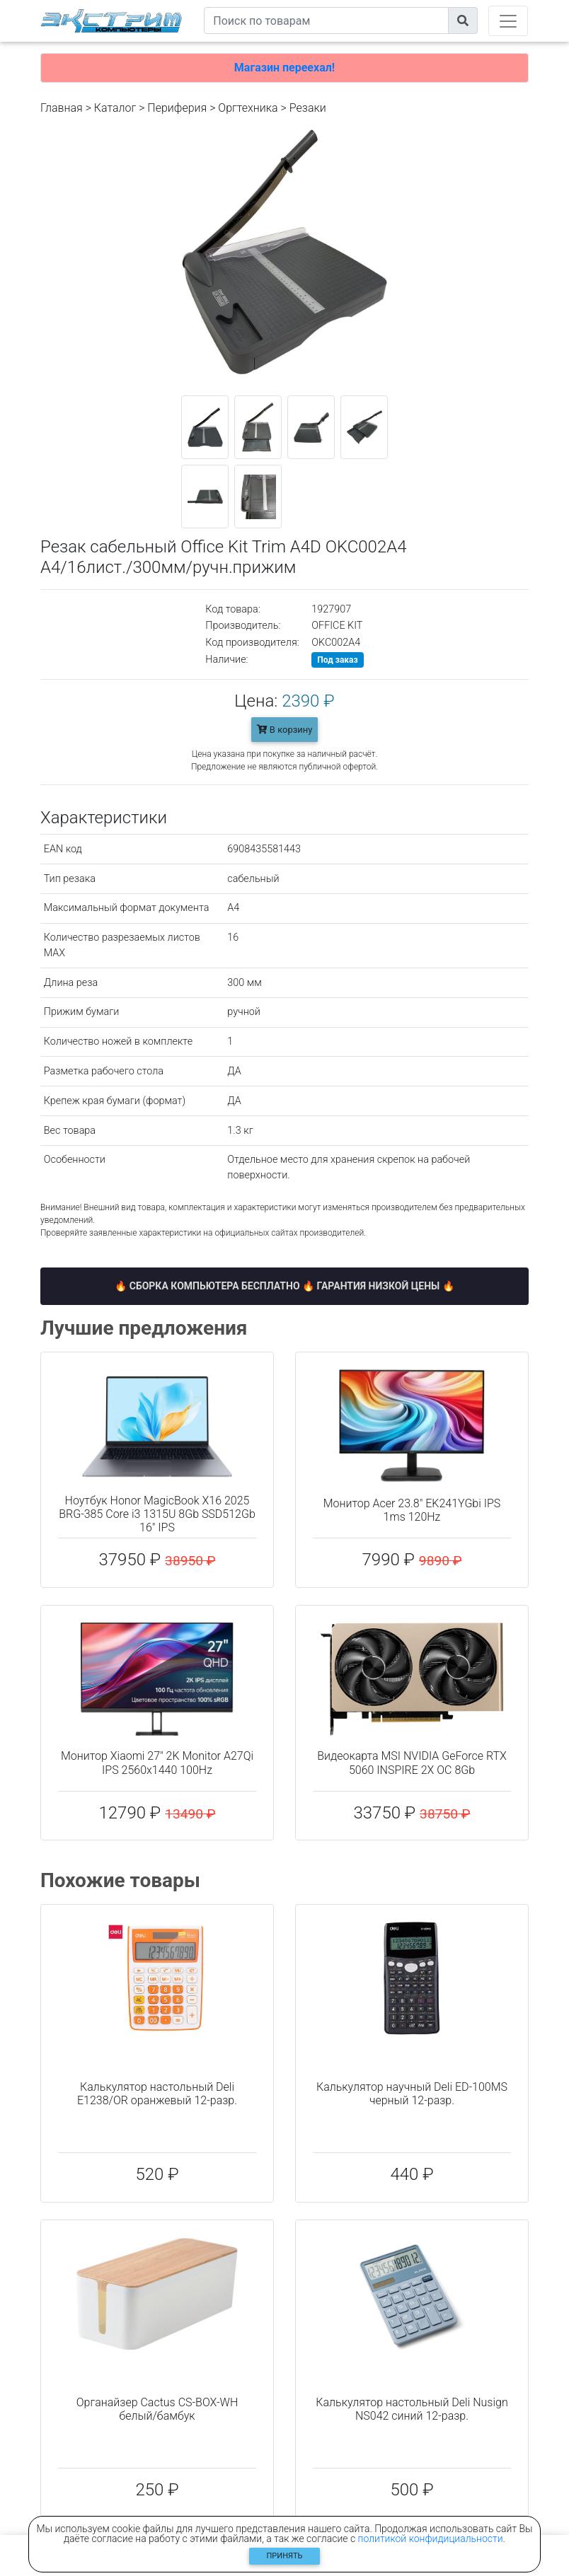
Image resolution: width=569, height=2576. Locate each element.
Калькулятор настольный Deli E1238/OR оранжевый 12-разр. (157, 2093)
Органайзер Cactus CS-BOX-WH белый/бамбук (157, 2409)
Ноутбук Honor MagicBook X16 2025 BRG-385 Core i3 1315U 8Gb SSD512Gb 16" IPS (157, 1514)
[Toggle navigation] (508, 21)
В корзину (285, 729)
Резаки (307, 108)
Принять (285, 2555)
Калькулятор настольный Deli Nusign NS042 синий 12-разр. (411, 2409)
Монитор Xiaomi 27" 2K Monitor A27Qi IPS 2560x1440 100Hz (157, 1762)
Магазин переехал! (284, 67)
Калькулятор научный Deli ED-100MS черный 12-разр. (411, 2093)
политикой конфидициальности (430, 2538)
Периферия (177, 108)
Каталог (115, 108)
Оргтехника (247, 108)
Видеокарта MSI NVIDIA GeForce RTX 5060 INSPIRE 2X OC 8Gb (412, 1762)
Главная (61, 108)
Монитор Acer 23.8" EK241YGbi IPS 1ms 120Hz (412, 1510)
